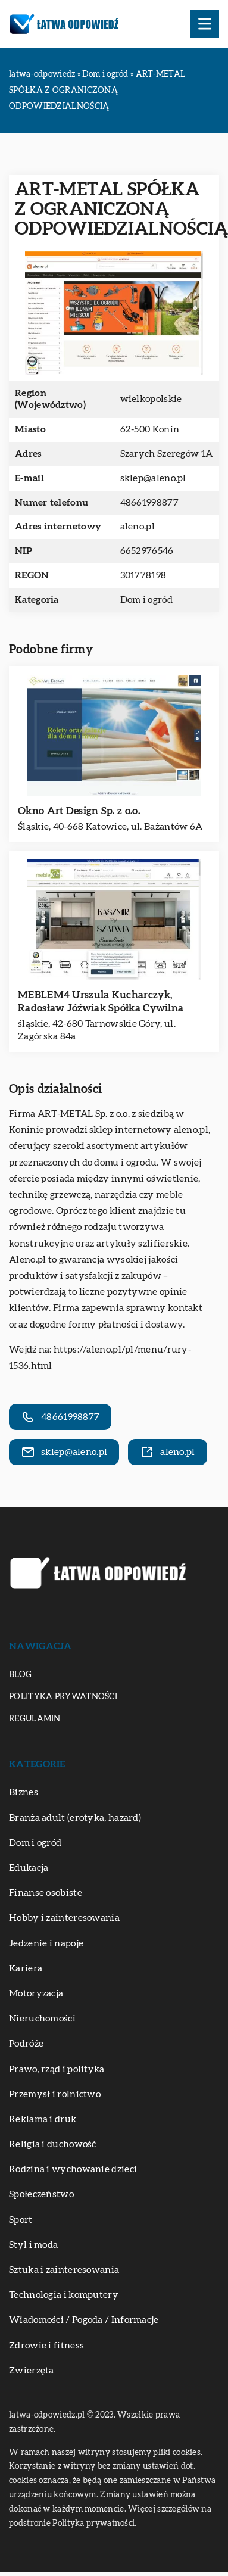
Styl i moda (33, 2245)
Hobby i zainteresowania (64, 1918)
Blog (20, 1675)
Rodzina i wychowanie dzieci (73, 2169)
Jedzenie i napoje (46, 1943)
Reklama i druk (42, 2119)
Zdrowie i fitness (46, 2345)
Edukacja (28, 1868)
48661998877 (149, 502)
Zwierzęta (31, 2370)
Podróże (26, 2043)
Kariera (25, 1968)
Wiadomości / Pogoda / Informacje (84, 2320)
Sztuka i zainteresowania (64, 2270)
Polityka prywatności (63, 1697)
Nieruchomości (42, 2018)
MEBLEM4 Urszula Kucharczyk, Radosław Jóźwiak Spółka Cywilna (100, 1001)
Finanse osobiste (45, 1893)
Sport (21, 2220)
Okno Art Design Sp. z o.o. (79, 811)
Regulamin (35, 1719)
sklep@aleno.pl (153, 478)
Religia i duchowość (52, 2144)
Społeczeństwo (41, 2194)
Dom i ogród (146, 600)
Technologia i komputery (63, 2295)
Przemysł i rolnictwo (55, 2094)
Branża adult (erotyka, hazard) (75, 1818)
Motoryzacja (36, 1993)
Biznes (23, 1792)
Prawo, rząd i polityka (57, 2069)
